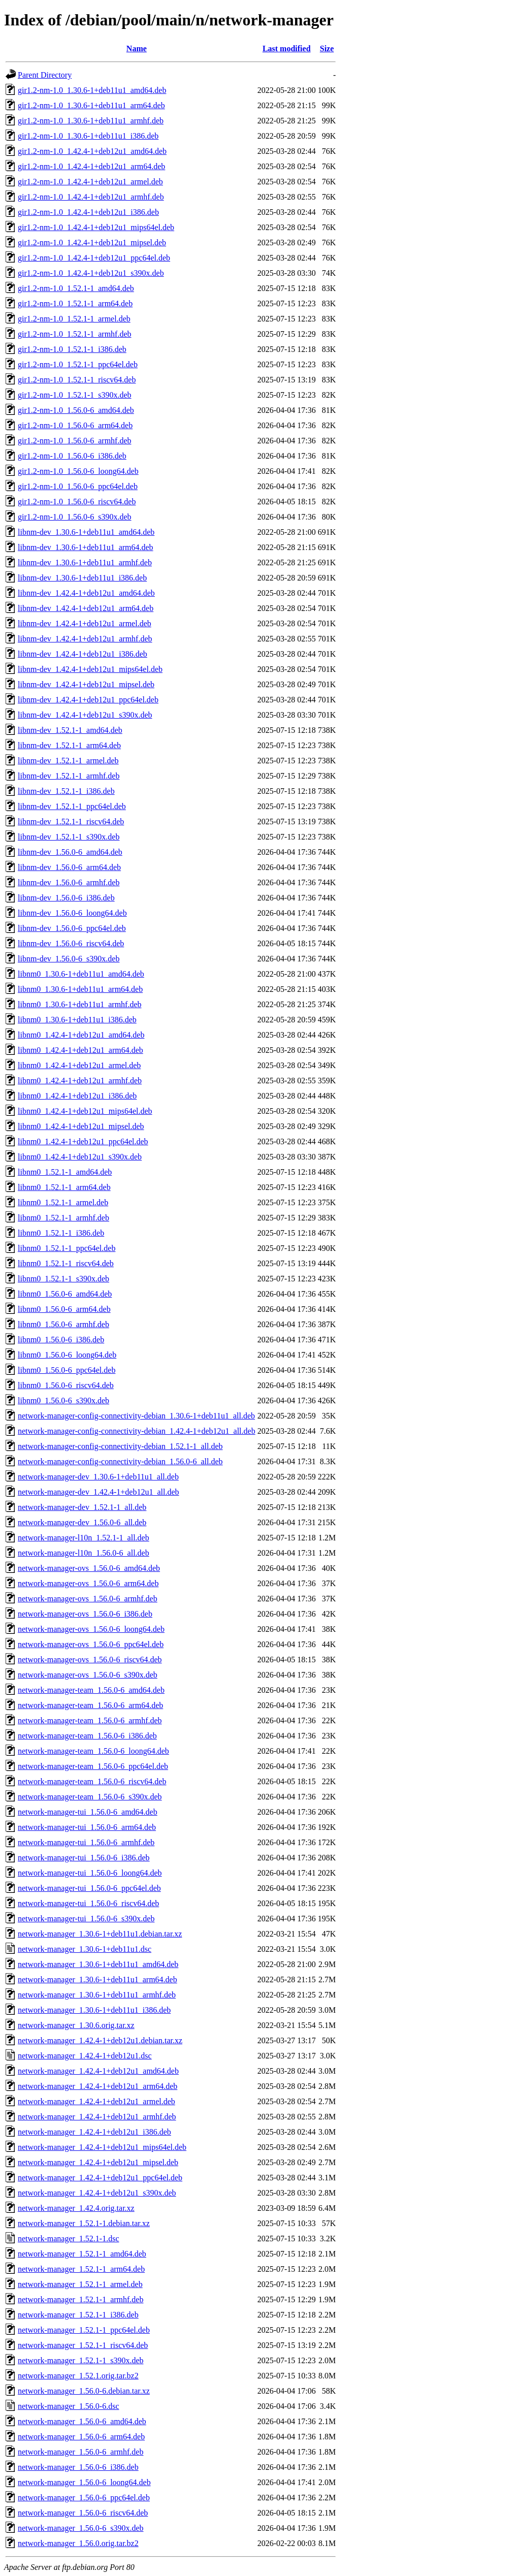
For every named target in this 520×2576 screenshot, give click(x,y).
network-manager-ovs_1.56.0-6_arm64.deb (88, 1583)
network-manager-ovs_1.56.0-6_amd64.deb (89, 1568)
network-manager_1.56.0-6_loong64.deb (84, 2482)
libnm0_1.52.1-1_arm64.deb (64, 1187)
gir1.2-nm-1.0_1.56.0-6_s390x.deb (75, 516)
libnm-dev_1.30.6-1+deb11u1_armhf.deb (85, 562)
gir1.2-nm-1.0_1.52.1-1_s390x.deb (75, 395)
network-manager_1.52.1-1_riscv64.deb (83, 2345)
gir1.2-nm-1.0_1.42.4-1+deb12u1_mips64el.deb (96, 227)
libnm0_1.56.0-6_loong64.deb (67, 1354)
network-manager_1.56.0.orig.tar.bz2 (78, 2543)
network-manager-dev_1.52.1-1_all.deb (82, 1507)
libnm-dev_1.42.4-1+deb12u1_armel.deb (84, 623)
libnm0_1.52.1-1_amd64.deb (65, 1172)
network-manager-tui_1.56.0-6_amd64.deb (87, 1812)
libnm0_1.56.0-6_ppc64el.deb (66, 1370)
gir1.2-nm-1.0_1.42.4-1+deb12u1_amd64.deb (92, 151)
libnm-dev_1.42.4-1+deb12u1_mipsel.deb (86, 684)
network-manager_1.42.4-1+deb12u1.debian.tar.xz (100, 2040)
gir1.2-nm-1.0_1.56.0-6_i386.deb (72, 456)
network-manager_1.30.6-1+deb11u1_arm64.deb (97, 1979)
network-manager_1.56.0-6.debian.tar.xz (84, 2391)
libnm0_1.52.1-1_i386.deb (61, 1233)
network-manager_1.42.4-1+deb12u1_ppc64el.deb (100, 2177)
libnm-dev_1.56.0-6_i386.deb (66, 897)
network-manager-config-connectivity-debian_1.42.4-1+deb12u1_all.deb (136, 1431)
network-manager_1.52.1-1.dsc (68, 2238)
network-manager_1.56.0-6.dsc (68, 2406)
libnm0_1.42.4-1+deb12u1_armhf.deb (80, 1080)
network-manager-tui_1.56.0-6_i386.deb (84, 1857)
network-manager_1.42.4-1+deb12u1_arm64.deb (97, 2086)
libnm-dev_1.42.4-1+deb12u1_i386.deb (82, 654)
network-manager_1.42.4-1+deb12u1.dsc (85, 2055)
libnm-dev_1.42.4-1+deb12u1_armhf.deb (85, 638)
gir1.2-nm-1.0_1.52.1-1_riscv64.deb (77, 379)
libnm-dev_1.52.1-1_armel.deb (68, 760)
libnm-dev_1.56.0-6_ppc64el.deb (72, 928)
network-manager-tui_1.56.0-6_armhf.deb (86, 1842)
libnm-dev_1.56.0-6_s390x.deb (68, 958)
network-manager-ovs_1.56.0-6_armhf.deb (87, 1598)
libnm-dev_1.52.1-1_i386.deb (66, 791)
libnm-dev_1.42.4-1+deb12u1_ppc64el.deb (88, 699)
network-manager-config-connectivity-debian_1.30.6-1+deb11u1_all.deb (136, 1415)
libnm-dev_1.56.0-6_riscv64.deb (71, 943)
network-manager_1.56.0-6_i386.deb (78, 2467)
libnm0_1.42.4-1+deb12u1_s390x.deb (80, 1156)
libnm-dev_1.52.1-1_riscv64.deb (71, 821)
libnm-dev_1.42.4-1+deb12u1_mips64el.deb (90, 669)
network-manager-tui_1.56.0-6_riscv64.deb (88, 1903)
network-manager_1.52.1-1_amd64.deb (82, 2253)
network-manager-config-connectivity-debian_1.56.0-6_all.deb (120, 1461)
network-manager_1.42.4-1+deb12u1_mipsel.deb (98, 2162)
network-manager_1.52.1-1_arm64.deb (81, 2269)
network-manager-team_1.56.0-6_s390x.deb (90, 1796)
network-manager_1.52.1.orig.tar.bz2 (78, 2375)
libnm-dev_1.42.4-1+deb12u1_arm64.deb (85, 608)
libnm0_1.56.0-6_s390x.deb (63, 1400)
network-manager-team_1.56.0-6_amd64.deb (91, 1690)
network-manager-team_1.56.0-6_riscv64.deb (92, 1781)
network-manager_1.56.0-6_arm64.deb (81, 2436)
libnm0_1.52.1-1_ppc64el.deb (66, 1248)
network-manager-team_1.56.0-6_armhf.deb (90, 1720)
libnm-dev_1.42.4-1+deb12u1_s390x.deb (85, 715)
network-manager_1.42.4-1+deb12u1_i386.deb (94, 2132)
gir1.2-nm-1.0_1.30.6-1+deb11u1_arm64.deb (91, 105)
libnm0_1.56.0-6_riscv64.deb (66, 1385)
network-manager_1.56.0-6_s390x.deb (81, 2528)
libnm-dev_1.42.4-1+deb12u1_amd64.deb (86, 593)
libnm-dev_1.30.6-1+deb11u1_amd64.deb (86, 532)
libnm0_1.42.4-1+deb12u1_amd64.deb (81, 1035)
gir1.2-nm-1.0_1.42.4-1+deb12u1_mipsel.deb (92, 242)
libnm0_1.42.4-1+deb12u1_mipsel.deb (81, 1126)
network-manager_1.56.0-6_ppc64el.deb (84, 2497)
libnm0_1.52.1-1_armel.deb (63, 1202)
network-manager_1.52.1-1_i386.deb (78, 2314)
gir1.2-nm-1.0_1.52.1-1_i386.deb (72, 349)
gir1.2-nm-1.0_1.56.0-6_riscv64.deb (77, 501)
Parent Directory (45, 75)
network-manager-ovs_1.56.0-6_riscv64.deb (90, 1659)
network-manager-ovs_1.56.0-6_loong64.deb (91, 1629)
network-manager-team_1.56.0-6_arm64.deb (90, 1705)
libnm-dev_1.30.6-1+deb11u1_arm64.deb (85, 547)
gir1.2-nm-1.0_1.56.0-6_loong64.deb (78, 471)
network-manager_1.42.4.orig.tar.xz (76, 2208)
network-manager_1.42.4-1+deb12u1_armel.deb (96, 2101)
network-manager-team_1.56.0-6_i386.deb (87, 1735)
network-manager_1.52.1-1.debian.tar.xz (84, 2223)
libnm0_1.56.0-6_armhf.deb (63, 1324)
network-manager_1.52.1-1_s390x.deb (81, 2360)
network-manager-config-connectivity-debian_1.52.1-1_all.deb (120, 1446)
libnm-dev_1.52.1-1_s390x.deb (68, 836)
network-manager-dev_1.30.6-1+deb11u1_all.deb (98, 1476)
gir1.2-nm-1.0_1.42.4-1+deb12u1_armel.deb (90, 181)
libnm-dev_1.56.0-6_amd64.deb (70, 852)
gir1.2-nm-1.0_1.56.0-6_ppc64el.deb (78, 486)
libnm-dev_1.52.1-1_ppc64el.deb (72, 806)
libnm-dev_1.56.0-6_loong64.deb (72, 913)
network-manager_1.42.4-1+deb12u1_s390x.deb (97, 2192)
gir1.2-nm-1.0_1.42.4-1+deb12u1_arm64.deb (91, 166)
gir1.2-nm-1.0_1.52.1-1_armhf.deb (75, 334)
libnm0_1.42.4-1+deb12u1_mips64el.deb (85, 1111)
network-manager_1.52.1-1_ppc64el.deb (84, 2330)
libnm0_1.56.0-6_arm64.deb (64, 1309)
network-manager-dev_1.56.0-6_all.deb (82, 1522)
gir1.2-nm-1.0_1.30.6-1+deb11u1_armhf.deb (91, 120)
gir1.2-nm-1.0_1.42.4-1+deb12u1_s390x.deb (91, 273)
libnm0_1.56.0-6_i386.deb (61, 1339)
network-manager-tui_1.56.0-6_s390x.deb (86, 1918)
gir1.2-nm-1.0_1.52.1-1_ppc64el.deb (78, 364)
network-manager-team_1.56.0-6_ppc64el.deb (93, 1766)
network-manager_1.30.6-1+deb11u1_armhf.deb (97, 1994)
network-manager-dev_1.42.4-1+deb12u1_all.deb (98, 1492)
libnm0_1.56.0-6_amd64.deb (65, 1294)
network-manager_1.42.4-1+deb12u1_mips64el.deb (102, 2147)
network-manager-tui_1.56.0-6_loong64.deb (90, 1873)
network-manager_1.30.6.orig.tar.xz (76, 2025)
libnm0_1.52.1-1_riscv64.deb (66, 1263)
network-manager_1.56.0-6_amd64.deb (82, 2421)
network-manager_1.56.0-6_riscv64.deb (83, 2512)
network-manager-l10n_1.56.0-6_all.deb (83, 1553)
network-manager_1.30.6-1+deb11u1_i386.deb (94, 2010)
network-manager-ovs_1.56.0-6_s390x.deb (87, 1674)
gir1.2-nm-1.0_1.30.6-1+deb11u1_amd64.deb (92, 90)
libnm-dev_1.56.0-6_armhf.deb (68, 882)
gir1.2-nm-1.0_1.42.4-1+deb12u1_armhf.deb (91, 196)
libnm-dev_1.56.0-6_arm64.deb (69, 867)
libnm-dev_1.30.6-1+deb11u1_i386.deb (82, 577)
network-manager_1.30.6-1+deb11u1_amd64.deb (98, 1964)
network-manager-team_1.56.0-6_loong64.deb (93, 1751)
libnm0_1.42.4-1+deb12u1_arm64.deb (80, 1050)
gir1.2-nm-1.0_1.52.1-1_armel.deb (74, 318)
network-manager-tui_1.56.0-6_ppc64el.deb (89, 1888)
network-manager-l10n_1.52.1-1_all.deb (83, 1537)
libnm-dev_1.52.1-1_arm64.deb (69, 745)
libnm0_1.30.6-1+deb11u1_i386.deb (77, 1019)
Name (136, 48)
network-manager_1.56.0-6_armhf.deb (80, 2452)
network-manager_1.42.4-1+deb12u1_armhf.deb (97, 2116)
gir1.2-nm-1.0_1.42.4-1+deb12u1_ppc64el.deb (94, 257)
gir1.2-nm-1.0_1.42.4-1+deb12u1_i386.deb (88, 212)
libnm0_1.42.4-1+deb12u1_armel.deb (79, 1065)
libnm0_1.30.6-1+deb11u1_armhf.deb (80, 1004)
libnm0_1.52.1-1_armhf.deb (63, 1217)
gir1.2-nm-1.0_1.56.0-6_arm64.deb (75, 425)
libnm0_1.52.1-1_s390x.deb (63, 1278)
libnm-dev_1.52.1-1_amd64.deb (70, 730)
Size (327, 48)
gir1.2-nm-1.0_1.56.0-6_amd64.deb (76, 410)
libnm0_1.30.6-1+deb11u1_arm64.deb (80, 989)
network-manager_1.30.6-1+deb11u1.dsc (84, 1949)
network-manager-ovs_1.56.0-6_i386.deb (85, 1613)
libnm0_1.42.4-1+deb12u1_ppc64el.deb (83, 1141)
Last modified (287, 48)
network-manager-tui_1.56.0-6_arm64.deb (87, 1827)
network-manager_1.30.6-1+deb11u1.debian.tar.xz (100, 1933)
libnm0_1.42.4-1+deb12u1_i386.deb (77, 1095)
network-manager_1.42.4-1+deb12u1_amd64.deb (98, 2071)
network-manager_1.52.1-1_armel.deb (80, 2284)
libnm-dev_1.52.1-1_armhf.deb (68, 775)
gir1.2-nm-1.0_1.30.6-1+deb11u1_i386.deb (88, 136)
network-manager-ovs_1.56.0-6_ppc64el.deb (91, 1644)
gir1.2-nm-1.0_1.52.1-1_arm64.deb (75, 303)
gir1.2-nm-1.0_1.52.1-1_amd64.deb (76, 288)
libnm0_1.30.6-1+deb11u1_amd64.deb (81, 974)
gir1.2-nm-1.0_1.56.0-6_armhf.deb (75, 440)
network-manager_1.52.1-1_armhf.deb (80, 2299)
